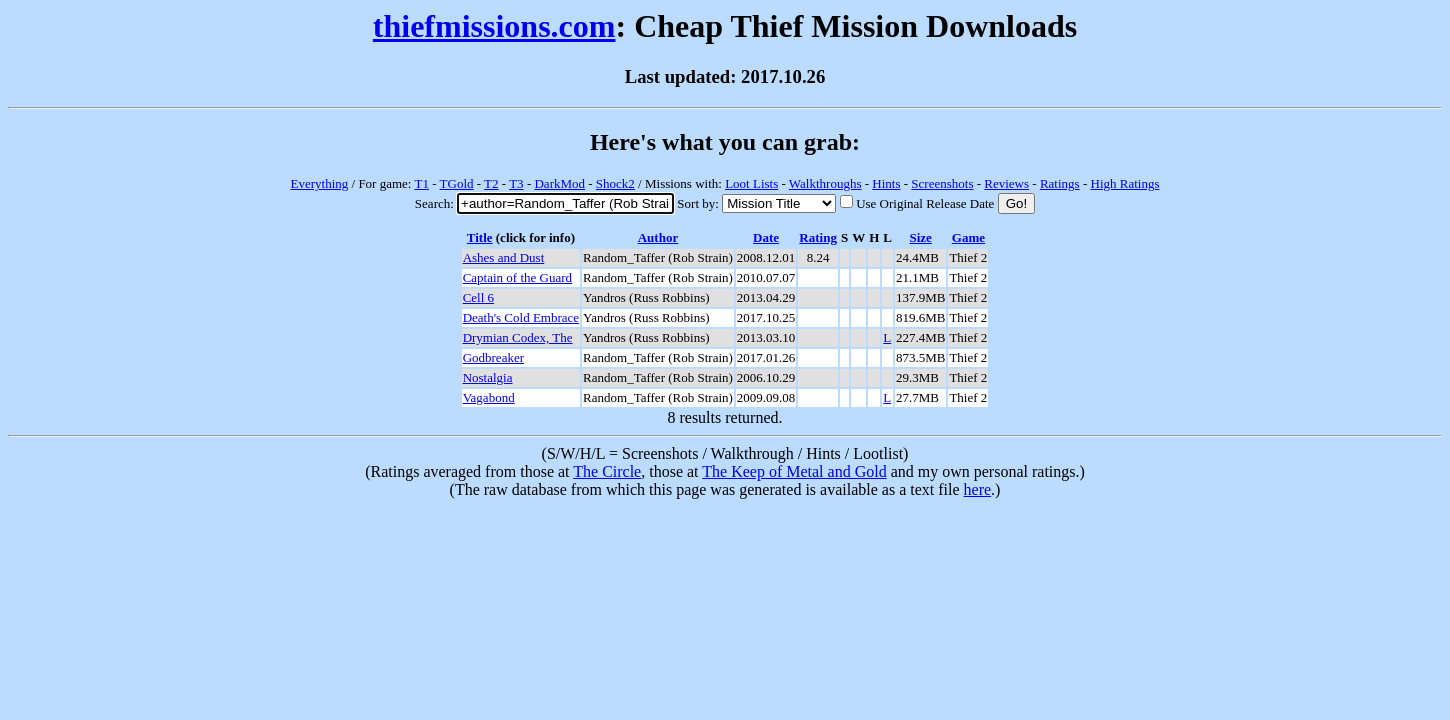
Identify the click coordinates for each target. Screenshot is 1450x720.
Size (920, 237)
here (978, 489)
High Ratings (1125, 183)
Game (968, 237)
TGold (457, 183)
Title (480, 237)
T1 (421, 183)
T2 (491, 183)
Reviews (1006, 183)
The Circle (607, 471)
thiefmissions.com (494, 26)
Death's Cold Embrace (521, 317)
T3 (516, 183)
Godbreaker (493, 357)
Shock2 (615, 183)
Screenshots (942, 183)
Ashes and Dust (504, 257)
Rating (818, 237)
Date (766, 237)
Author (658, 237)
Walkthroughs (825, 183)
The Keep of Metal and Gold (794, 471)
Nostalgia (488, 377)
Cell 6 (478, 297)
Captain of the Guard (517, 277)
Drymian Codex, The (518, 337)
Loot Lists (751, 183)
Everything (320, 183)
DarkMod (559, 183)
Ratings (1060, 183)
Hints (886, 183)
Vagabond (489, 397)
